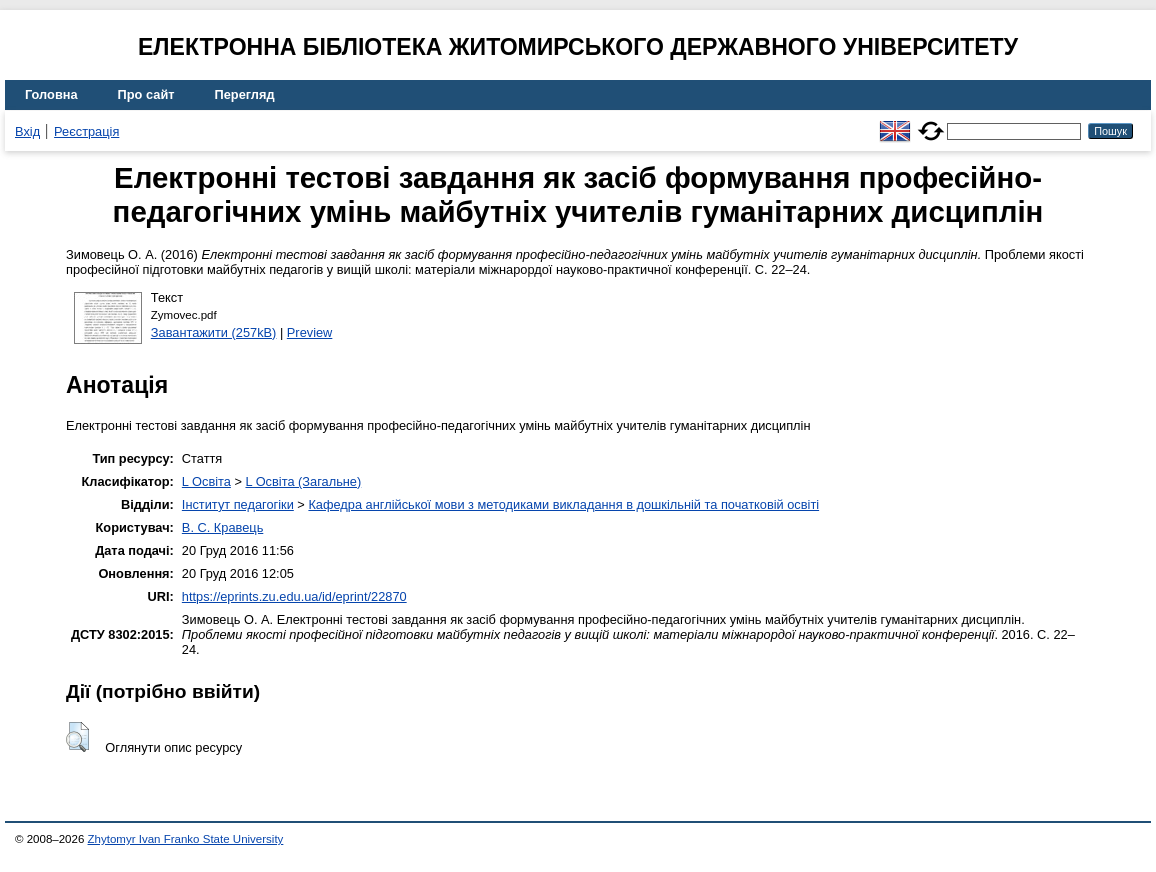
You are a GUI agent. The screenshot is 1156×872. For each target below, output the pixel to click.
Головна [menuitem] (51, 94)
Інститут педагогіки (238, 504)
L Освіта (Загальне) (303, 481)
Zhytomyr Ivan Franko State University (186, 839)
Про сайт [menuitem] (146, 94)
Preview (310, 332)
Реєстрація (86, 131)
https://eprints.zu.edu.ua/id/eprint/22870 (294, 596)
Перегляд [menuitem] (245, 94)
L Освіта (206, 481)
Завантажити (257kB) (214, 332)
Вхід (27, 131)
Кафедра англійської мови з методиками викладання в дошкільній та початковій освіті (563, 504)
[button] (77, 737)
